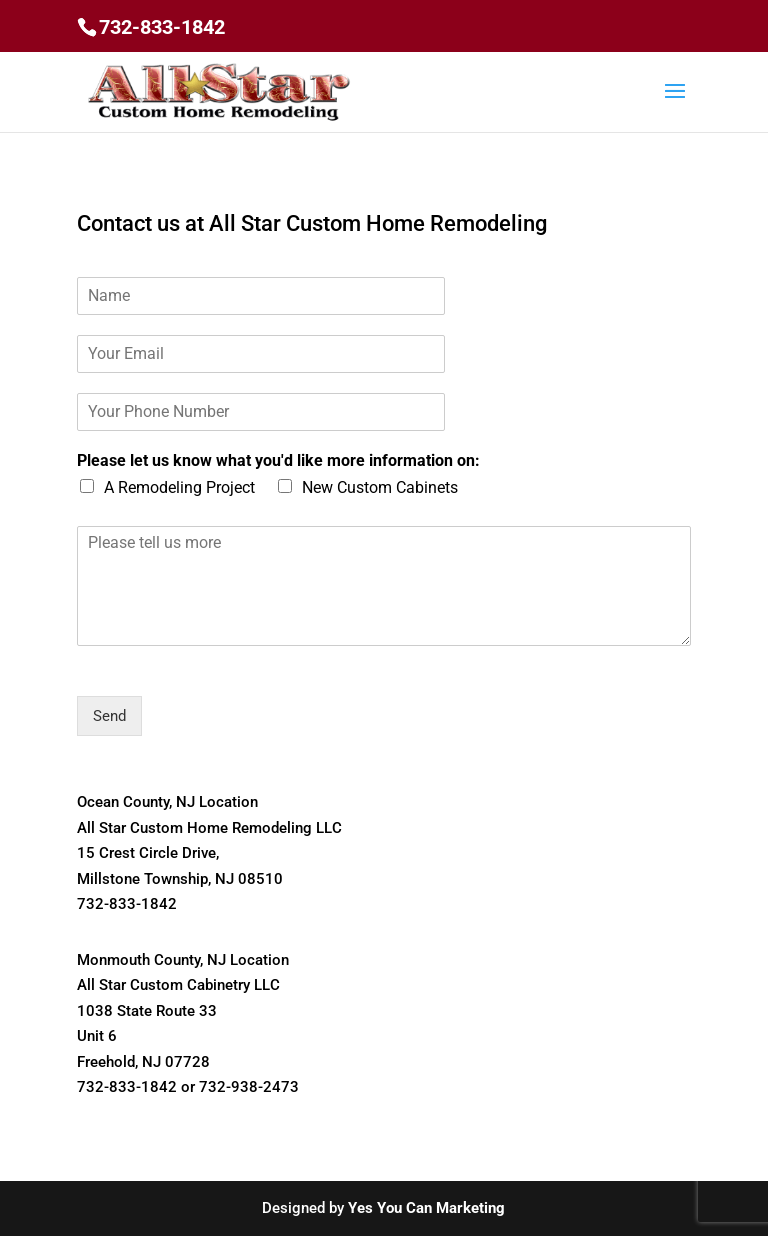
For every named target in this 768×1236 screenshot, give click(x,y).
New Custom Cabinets (380, 487)
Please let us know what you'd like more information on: (278, 460)
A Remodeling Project (179, 487)
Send (109, 716)
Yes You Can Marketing (426, 1208)
